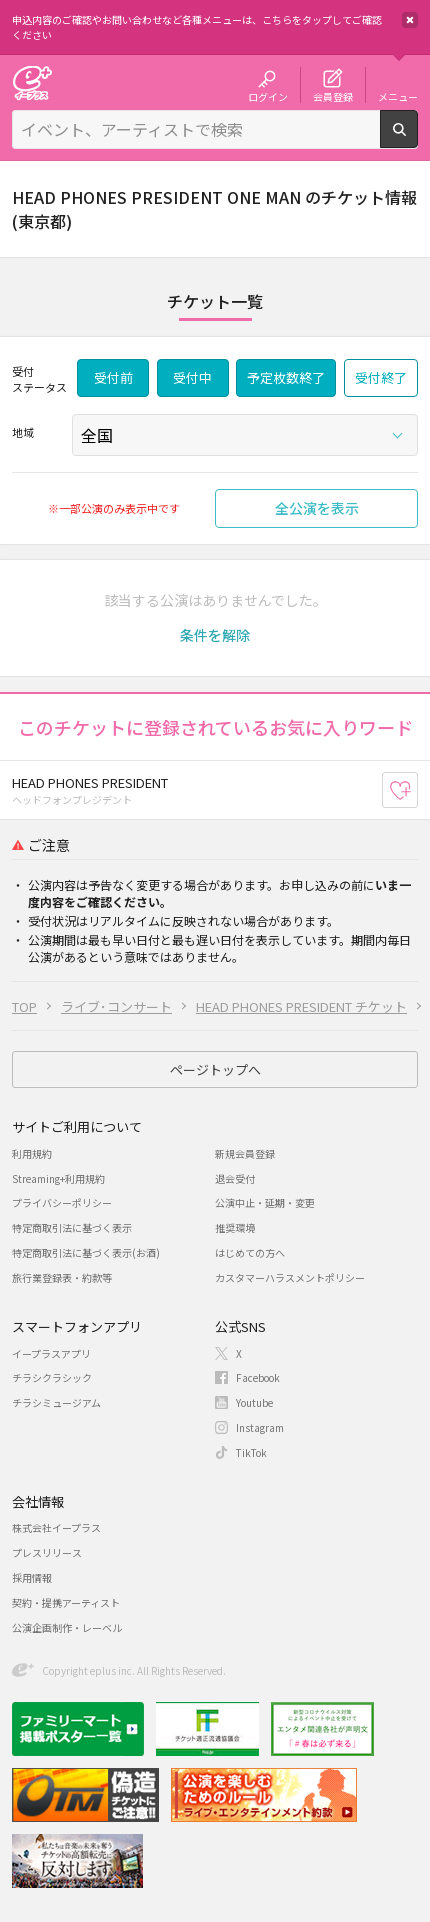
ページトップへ (215, 1069)
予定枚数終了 (286, 377)
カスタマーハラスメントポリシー (290, 1277)
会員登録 (333, 96)
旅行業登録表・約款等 (62, 1277)
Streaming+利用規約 (58, 1178)
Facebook (258, 1377)
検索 (417, 140)
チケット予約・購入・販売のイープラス (32, 82)
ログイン (268, 96)
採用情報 (32, 1577)
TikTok (251, 1452)
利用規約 (32, 1153)
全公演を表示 (317, 508)
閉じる (410, 20)
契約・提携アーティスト (66, 1602)
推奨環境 (235, 1227)
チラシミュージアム (56, 1402)
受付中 (192, 377)
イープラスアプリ (51, 1353)
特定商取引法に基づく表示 (72, 1227)
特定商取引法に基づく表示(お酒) (86, 1252)
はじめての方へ (250, 1252)
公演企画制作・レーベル (67, 1627)
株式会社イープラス (56, 1527)
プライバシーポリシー (62, 1202)
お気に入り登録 (417, 789)
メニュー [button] (398, 96)
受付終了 (381, 377)
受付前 (113, 377)
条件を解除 (215, 635)
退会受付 (235, 1178)
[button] (215, 635)
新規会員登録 (245, 1153)
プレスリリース (47, 1552)
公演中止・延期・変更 (265, 1202)
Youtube (254, 1402)
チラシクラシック (52, 1377)
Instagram (260, 1427)
